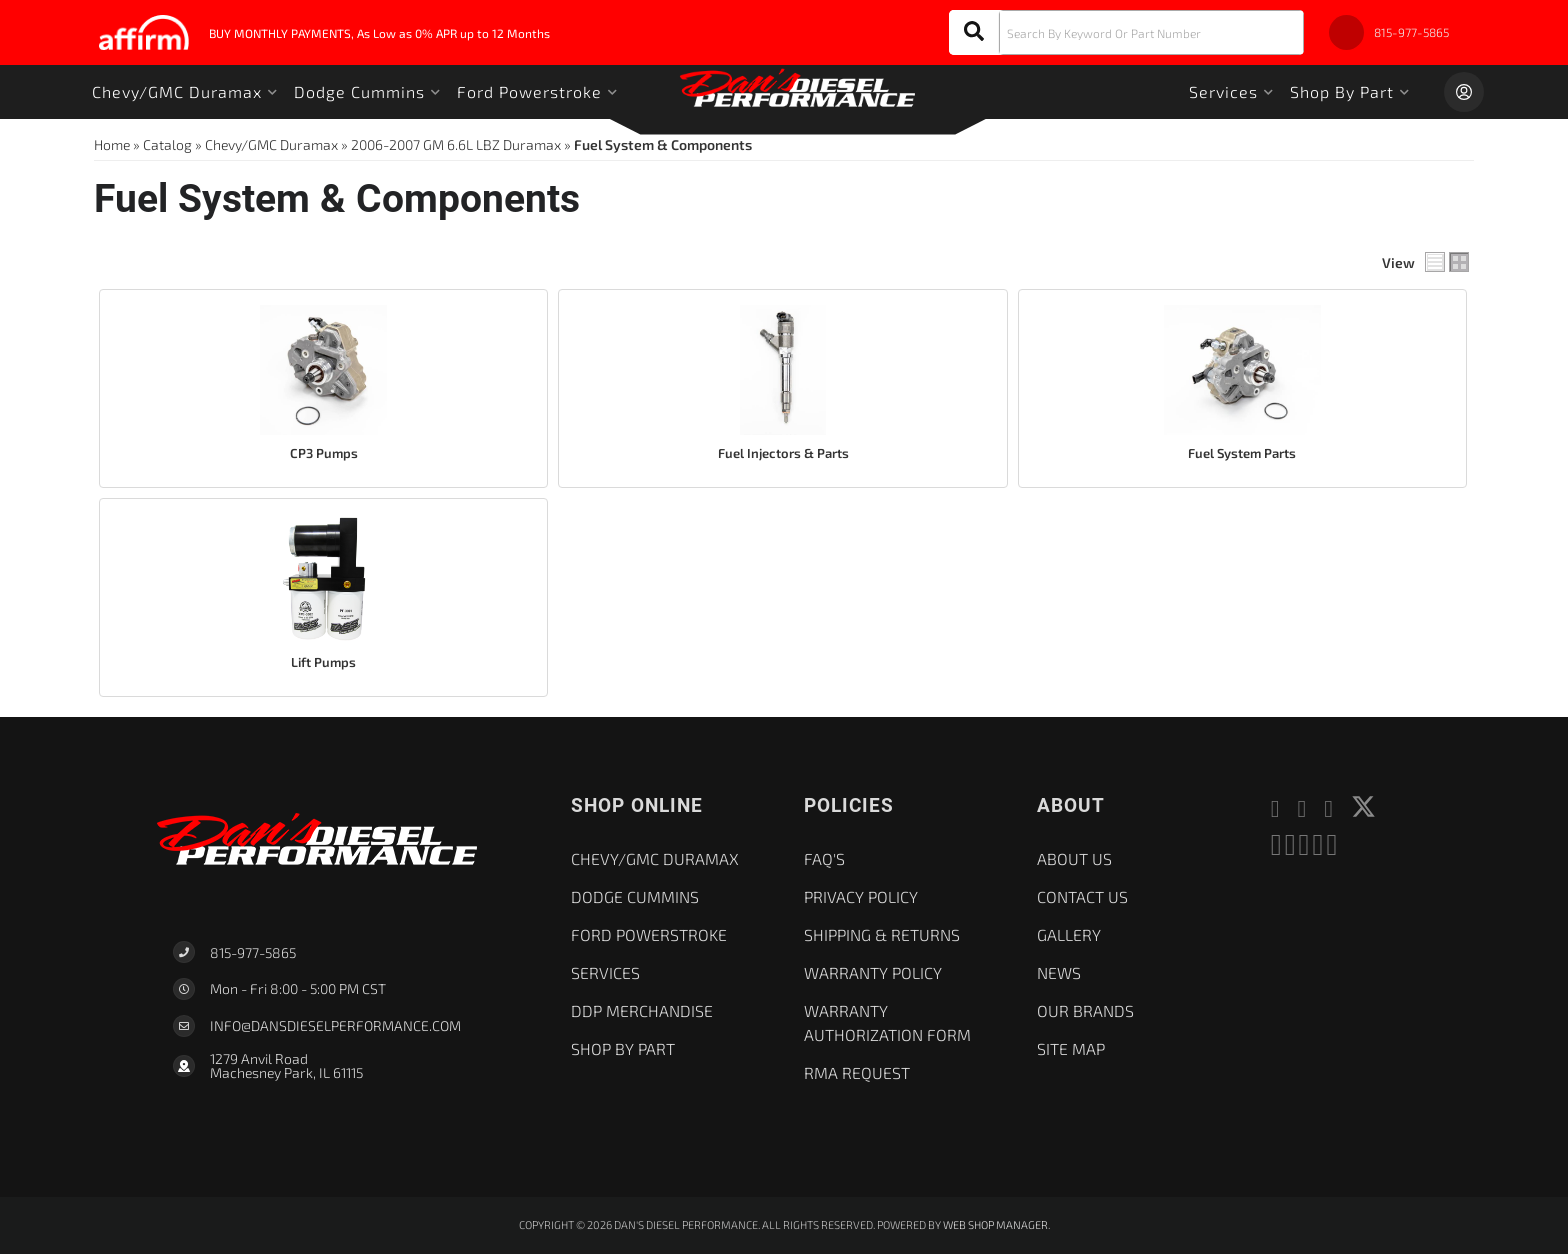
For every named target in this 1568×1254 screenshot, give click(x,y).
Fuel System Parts (1242, 453)
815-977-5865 (253, 952)
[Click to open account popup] (1464, 92)
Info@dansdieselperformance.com (335, 1026)
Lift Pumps (323, 662)
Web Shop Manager (995, 1224)
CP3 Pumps (324, 453)
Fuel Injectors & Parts (783, 453)
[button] (1126, 32)
